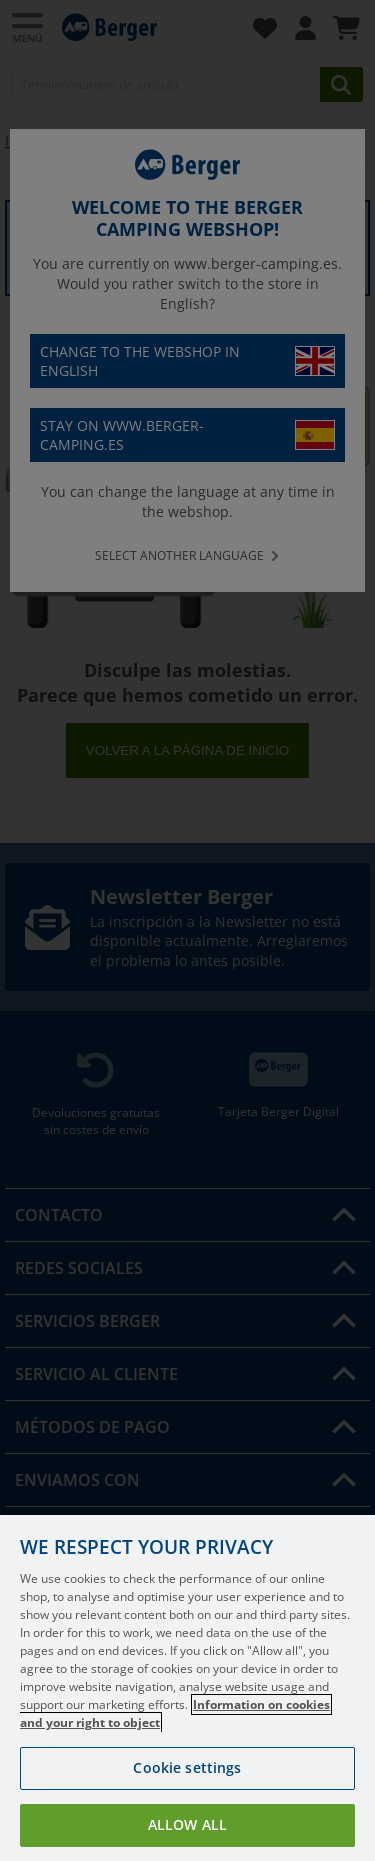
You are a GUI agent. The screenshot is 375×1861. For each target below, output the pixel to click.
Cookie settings (187, 1767)
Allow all (187, 1824)
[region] (187, 1688)
